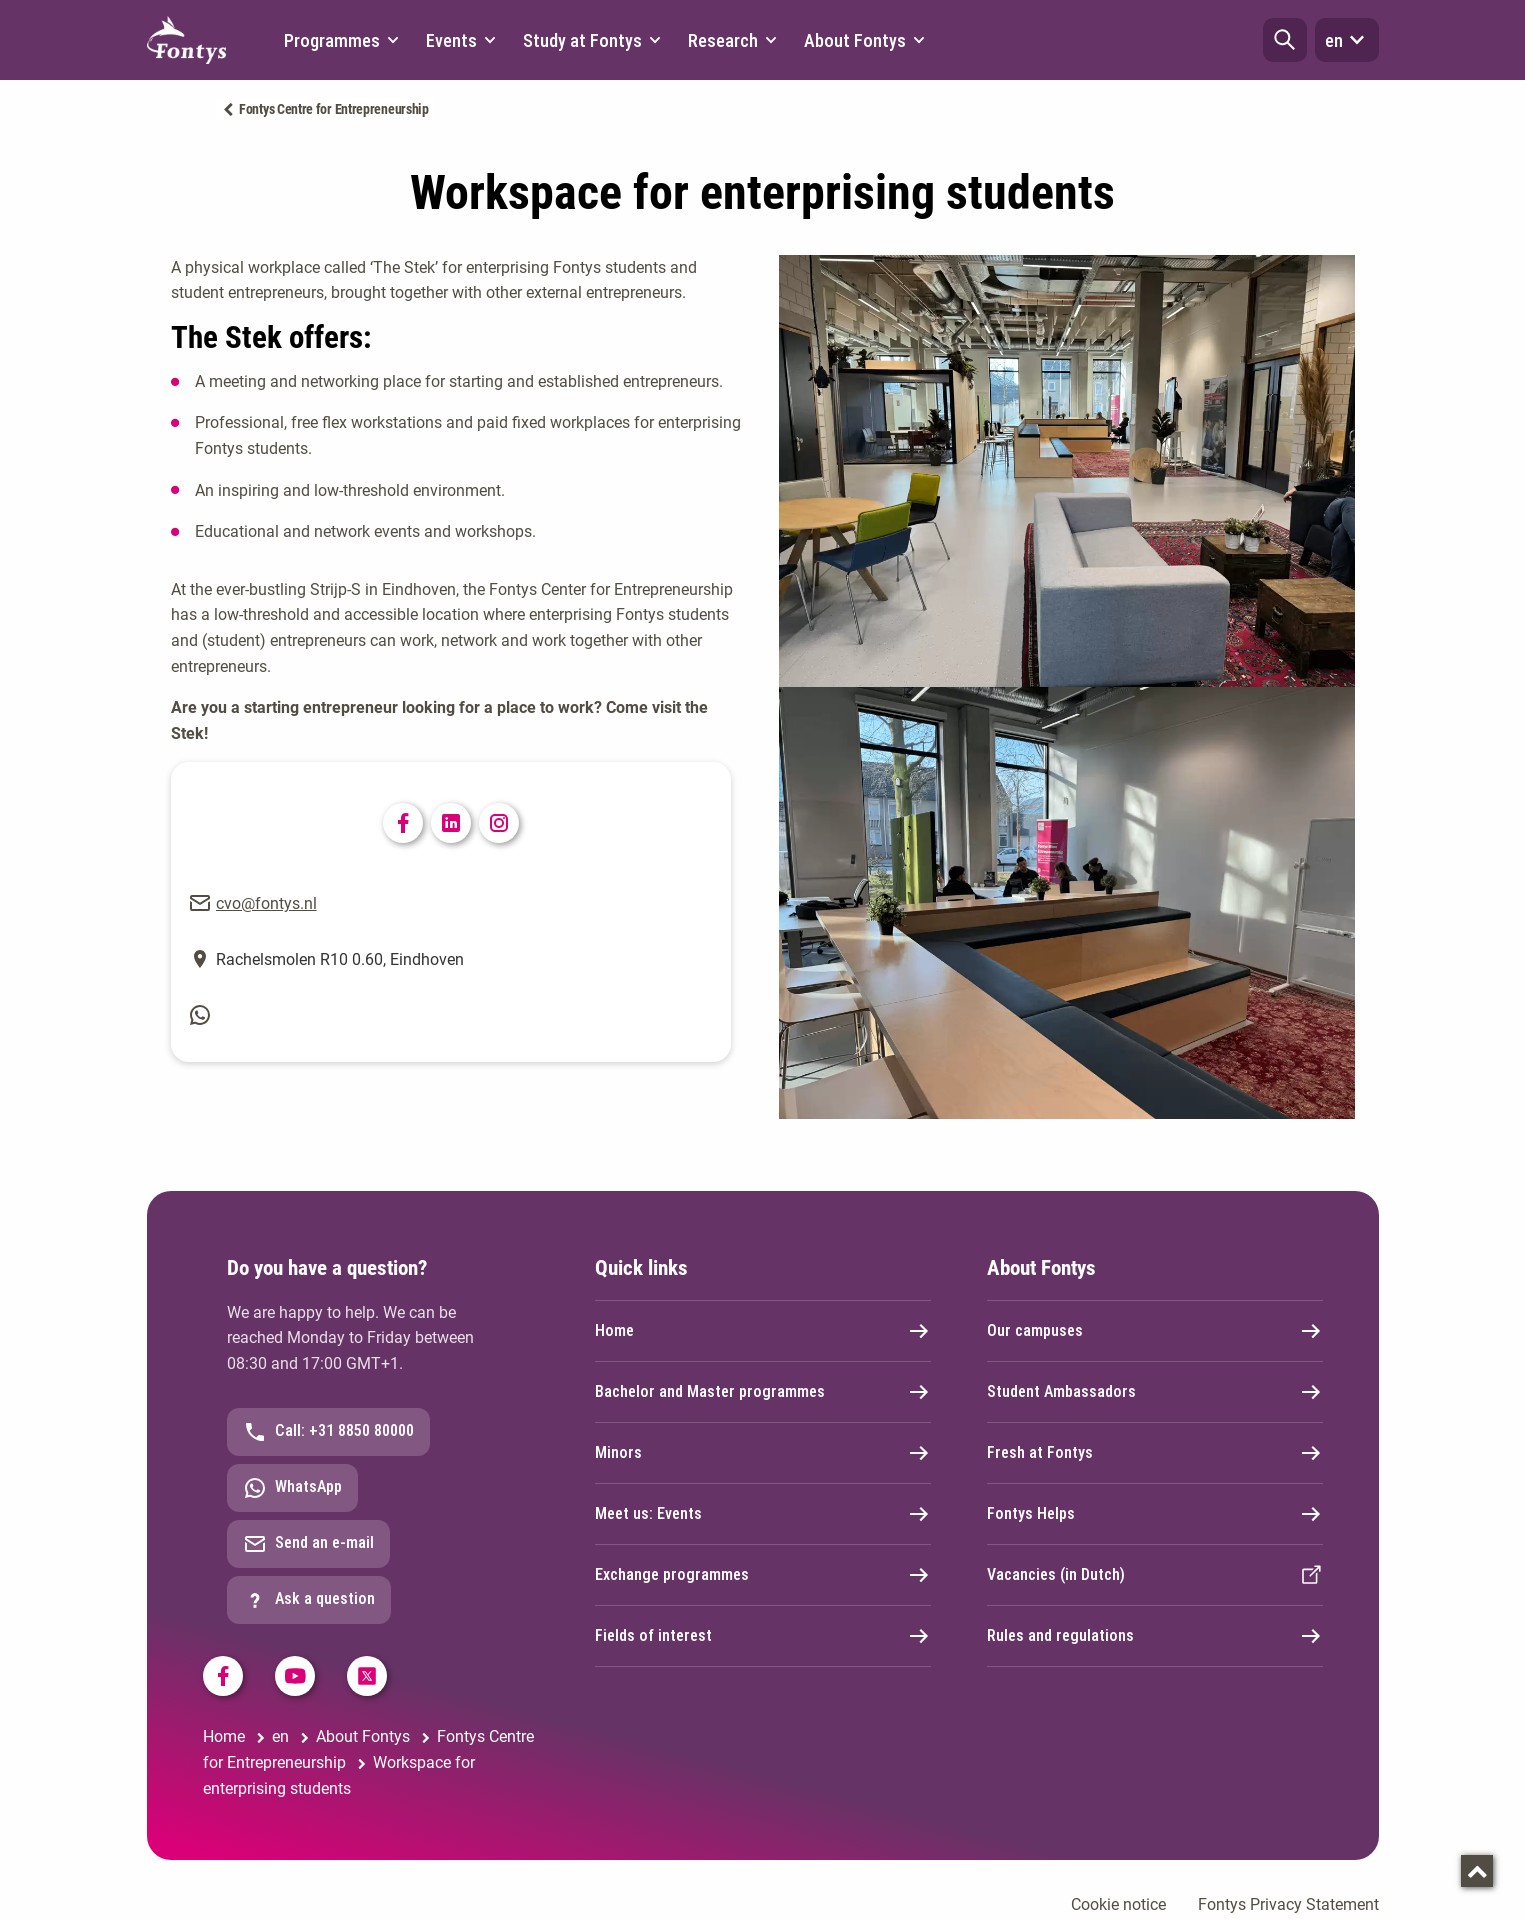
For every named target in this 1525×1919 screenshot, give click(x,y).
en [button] (1347, 40)
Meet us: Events (763, 1514)
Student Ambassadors (1155, 1392)
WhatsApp (292, 1488)
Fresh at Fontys (1155, 1453)
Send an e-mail (308, 1544)
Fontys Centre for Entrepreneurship (334, 109)
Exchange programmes (763, 1575)
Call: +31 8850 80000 (328, 1432)
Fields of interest (763, 1636)
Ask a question (309, 1600)
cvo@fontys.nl (266, 903)
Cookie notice (1118, 1904)
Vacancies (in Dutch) (1155, 1575)
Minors (763, 1453)
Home (763, 1331)
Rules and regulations (1155, 1636)
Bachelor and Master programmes (763, 1392)
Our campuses (1155, 1331)
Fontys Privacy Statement (1288, 1904)
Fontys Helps (1155, 1514)
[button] (1285, 40)
